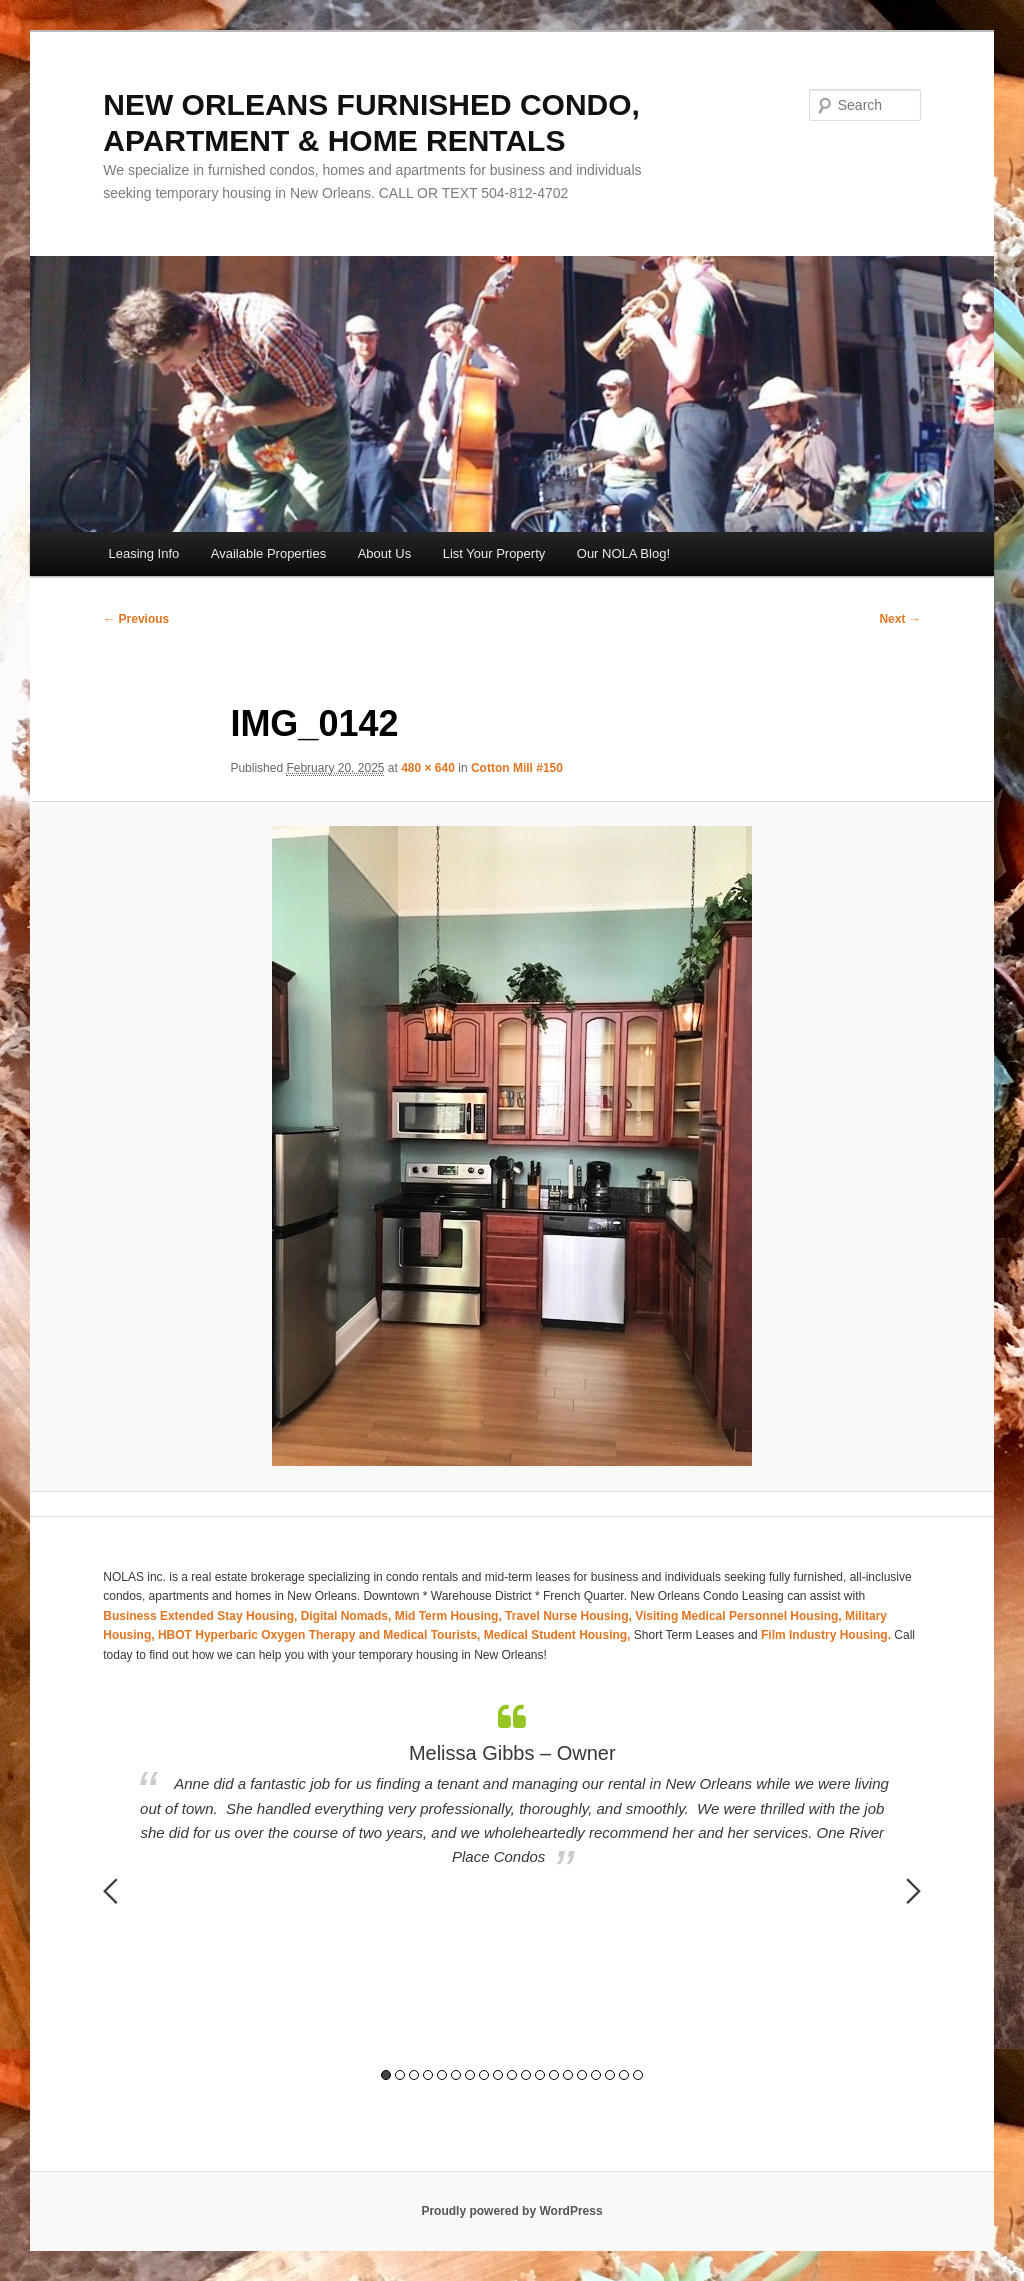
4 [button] (428, 2075)
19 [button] (638, 2075)
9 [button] (498, 2075)
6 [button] (456, 2075)
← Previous (136, 619)
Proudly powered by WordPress (511, 2211)
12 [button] (540, 2075)
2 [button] (400, 2075)
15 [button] (582, 2075)
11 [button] (526, 2075)
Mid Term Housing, (450, 1616)
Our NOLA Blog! (623, 553)
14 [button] (568, 2075)
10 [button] (512, 2075)
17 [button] (610, 2075)
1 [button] (386, 2075)
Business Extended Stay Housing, (201, 1616)
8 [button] (484, 2075)
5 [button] (442, 2075)
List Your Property (494, 553)
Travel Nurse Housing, (570, 1616)
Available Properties (268, 553)
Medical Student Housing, (559, 1635)
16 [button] (596, 2075)
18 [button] (624, 2075)
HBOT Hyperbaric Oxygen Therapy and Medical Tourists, (321, 1635)
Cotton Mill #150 (517, 768)
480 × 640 (428, 768)
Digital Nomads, (348, 1616)
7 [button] (470, 2075)
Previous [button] (110, 1891)
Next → (899, 619)
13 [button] (554, 2075)
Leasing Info (143, 553)
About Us (384, 553)
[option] (512, 1786)
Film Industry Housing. (826, 1635)
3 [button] (414, 2075)
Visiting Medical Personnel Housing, (740, 1616)
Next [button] (913, 1891)
